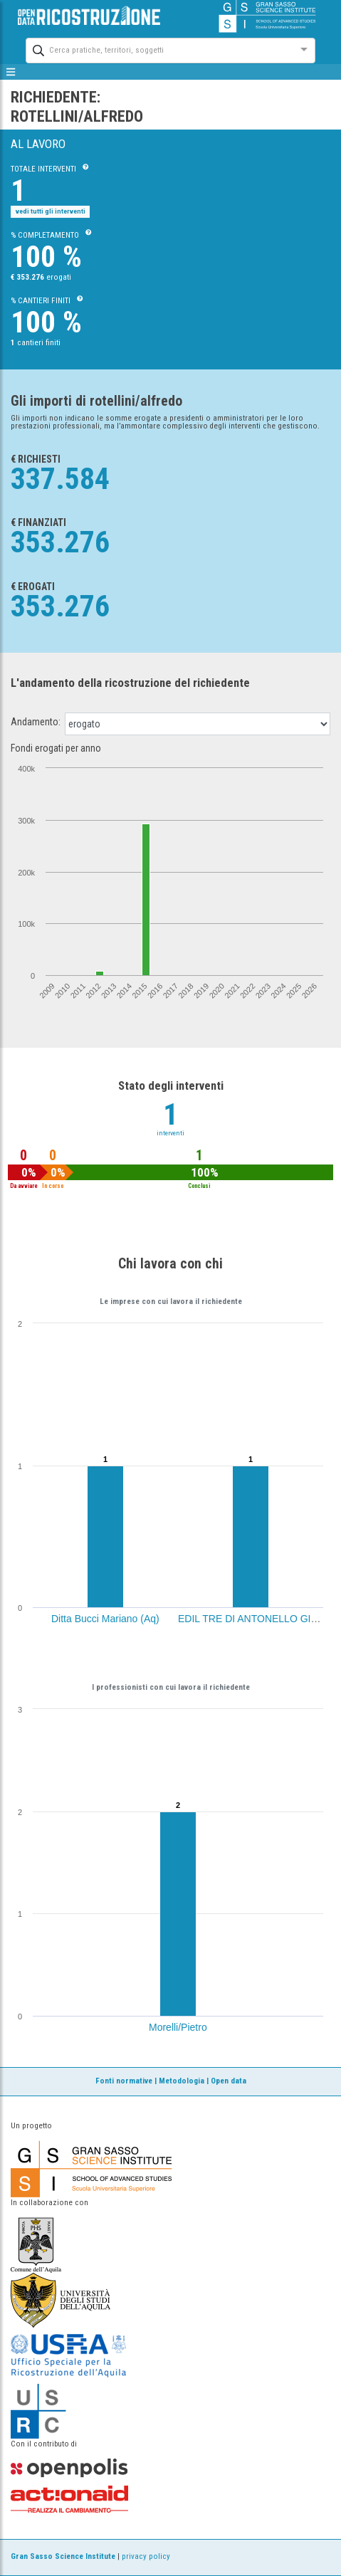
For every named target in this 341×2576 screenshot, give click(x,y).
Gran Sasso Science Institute (63, 2556)
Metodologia (181, 2081)
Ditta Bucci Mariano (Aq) (105, 1618)
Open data (228, 2081)
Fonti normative (123, 2081)
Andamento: (36, 722)
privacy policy (146, 2556)
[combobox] (157, 49)
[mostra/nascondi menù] (11, 72)
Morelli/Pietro (178, 2027)
